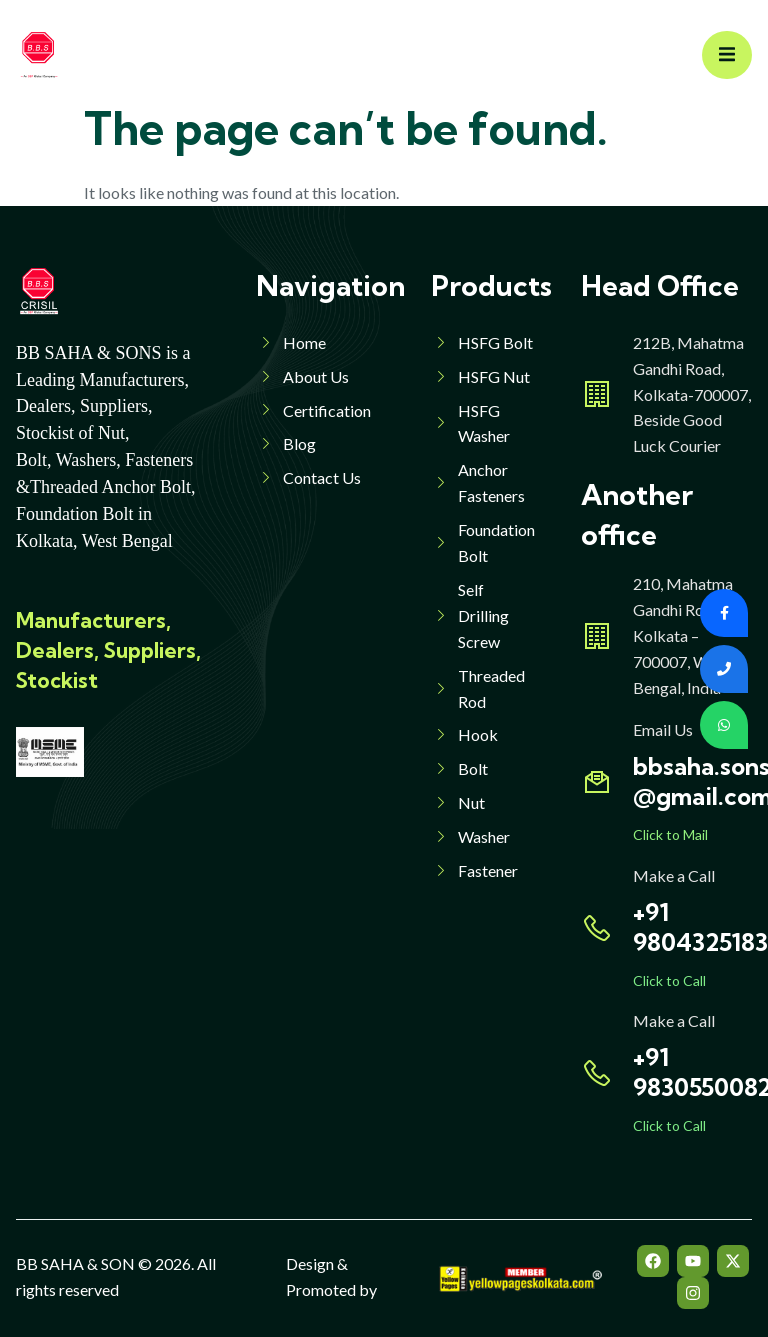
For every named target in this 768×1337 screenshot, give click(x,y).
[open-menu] (727, 55)
